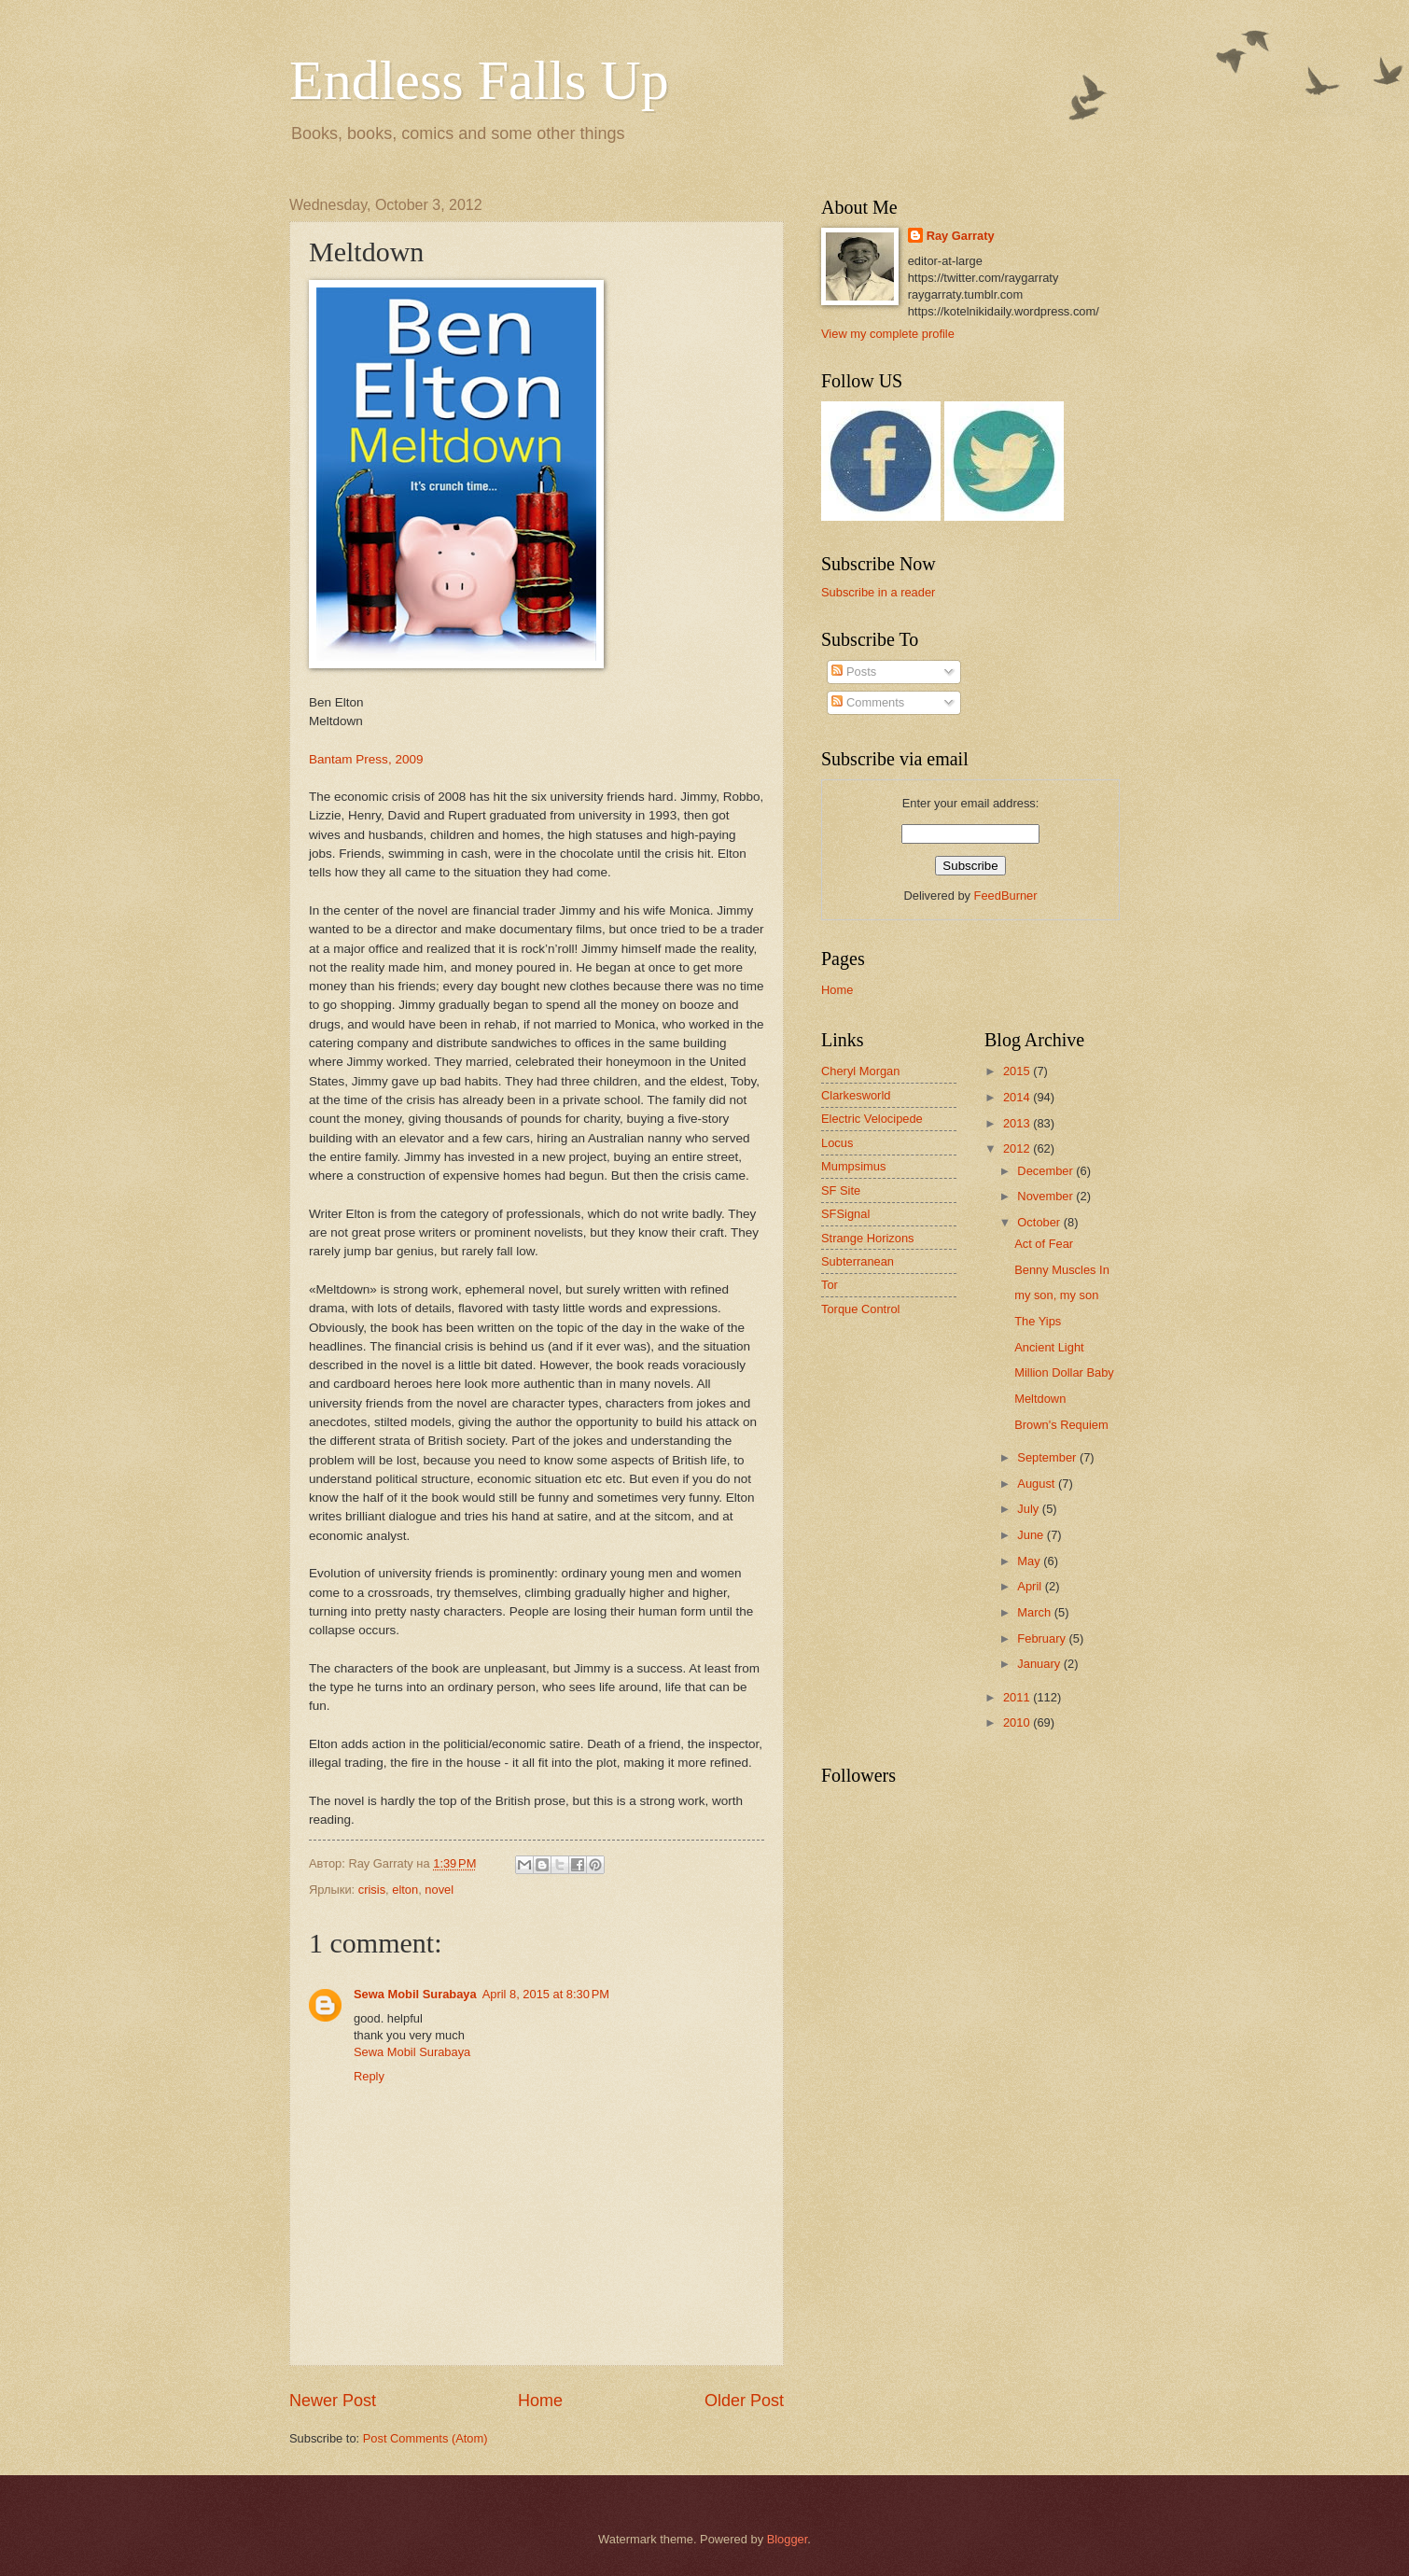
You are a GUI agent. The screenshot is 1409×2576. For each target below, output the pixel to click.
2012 (1018, 1148)
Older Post (744, 2400)
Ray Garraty (961, 236)
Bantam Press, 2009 (366, 759)
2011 (1018, 1697)
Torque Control (860, 1309)
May (1030, 1561)
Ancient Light (1048, 1347)
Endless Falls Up (479, 80)
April (1030, 1586)
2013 (1018, 1123)
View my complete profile (888, 334)
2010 (1018, 1722)
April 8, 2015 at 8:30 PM (545, 1994)
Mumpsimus (853, 1166)
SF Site (840, 1190)
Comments (867, 702)
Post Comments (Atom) (425, 2438)
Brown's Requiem (1061, 1425)
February (1042, 1638)
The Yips (1037, 1321)
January (1040, 1664)
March (1035, 1612)
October (1040, 1222)
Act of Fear (1043, 1244)
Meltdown (1040, 1399)
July (1029, 1509)
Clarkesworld (855, 1095)
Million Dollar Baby (1064, 1372)
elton (405, 1890)
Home (540, 2400)
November (1046, 1196)
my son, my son (1056, 1295)
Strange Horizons (867, 1238)
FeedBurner (1006, 896)
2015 (1018, 1071)
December (1046, 1171)
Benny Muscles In (1061, 1270)
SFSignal (845, 1214)
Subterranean (857, 1261)
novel (439, 1890)
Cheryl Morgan (860, 1071)
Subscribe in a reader (878, 592)
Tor (829, 1285)
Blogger (787, 2539)
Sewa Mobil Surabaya (415, 1994)
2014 (1018, 1097)
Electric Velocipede (872, 1119)
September (1048, 1457)
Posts (853, 672)
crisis (371, 1890)
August (1037, 1484)
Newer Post (332, 2400)
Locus (837, 1143)
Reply (369, 2076)
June (1032, 1535)
